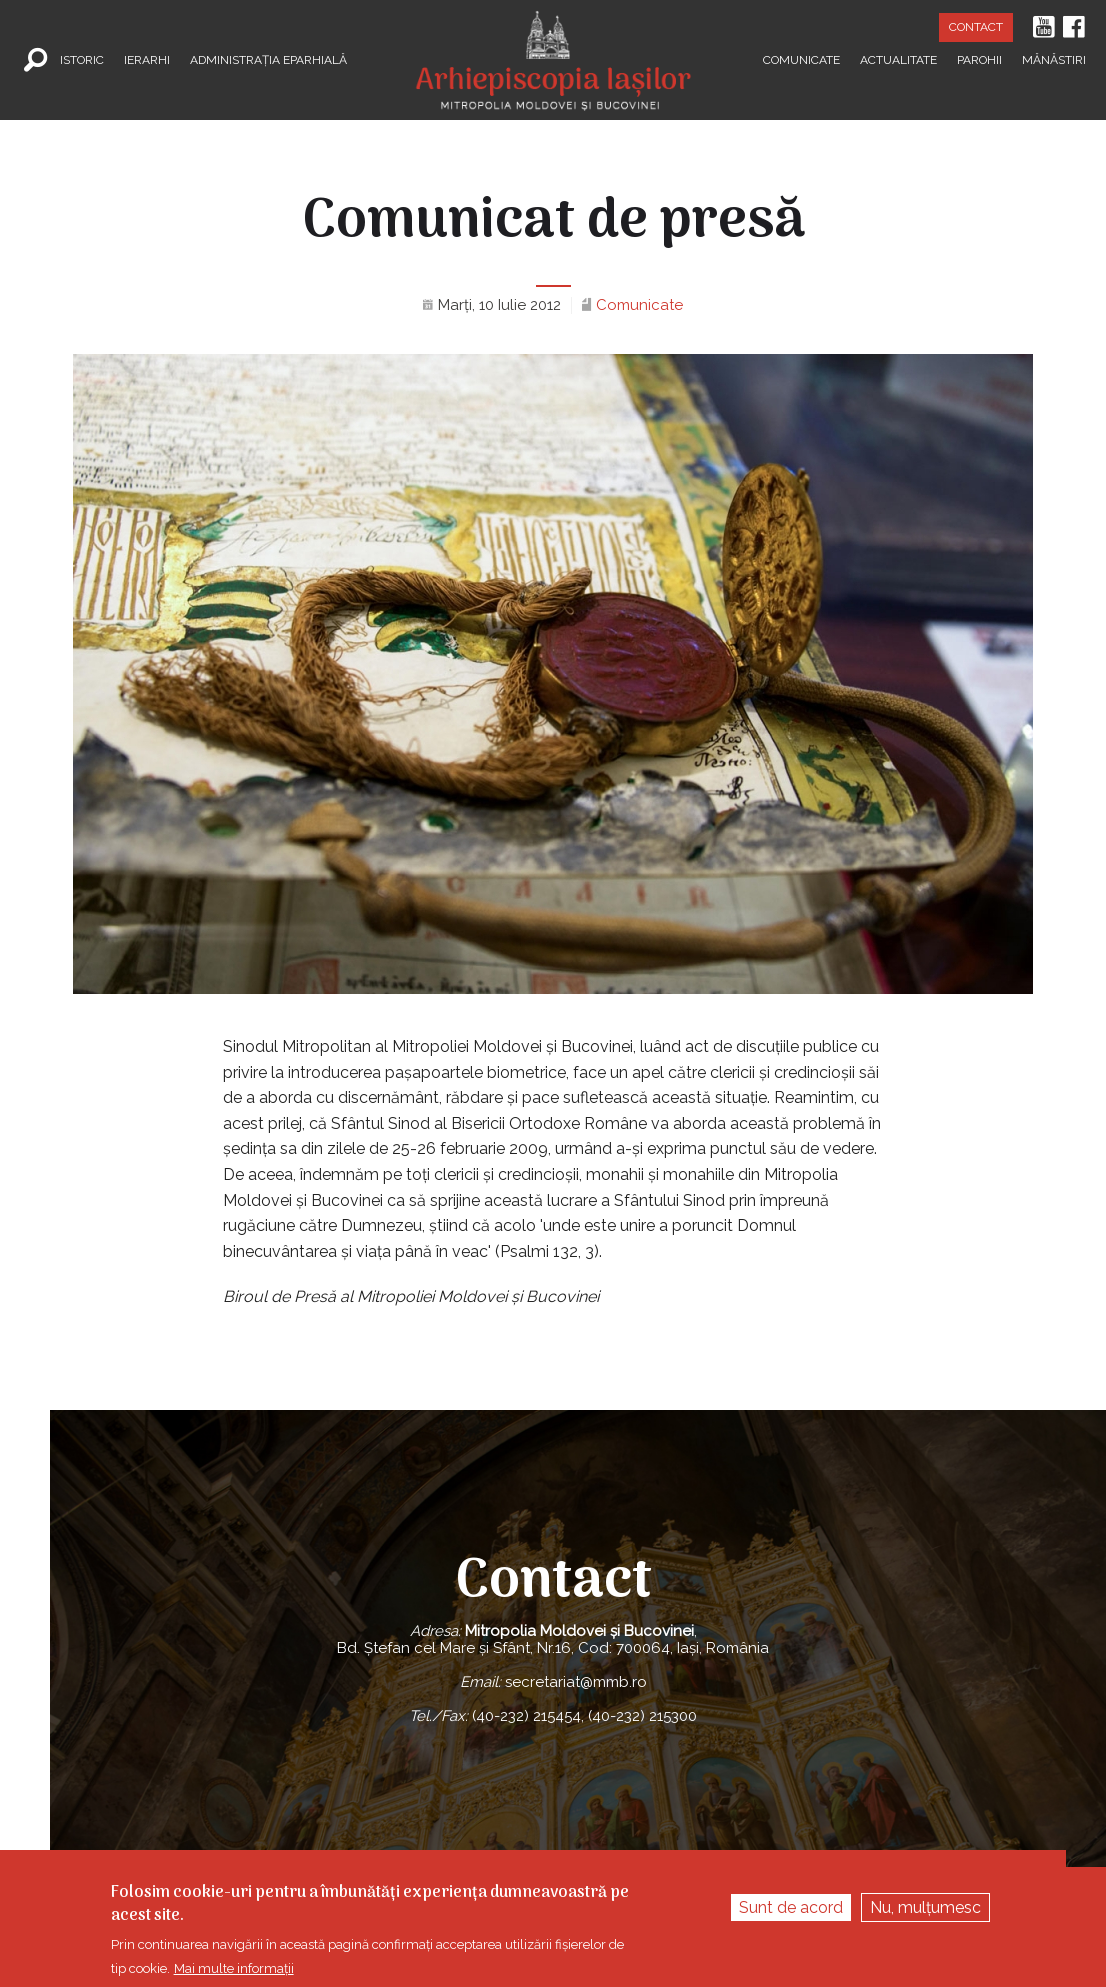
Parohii (979, 60)
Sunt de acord (791, 1908)
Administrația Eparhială (268, 60)
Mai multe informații (234, 1968)
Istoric (82, 60)
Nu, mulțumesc (925, 1908)
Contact (976, 27)
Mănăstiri (1054, 60)
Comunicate (801, 60)
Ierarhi (147, 60)
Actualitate (898, 60)
